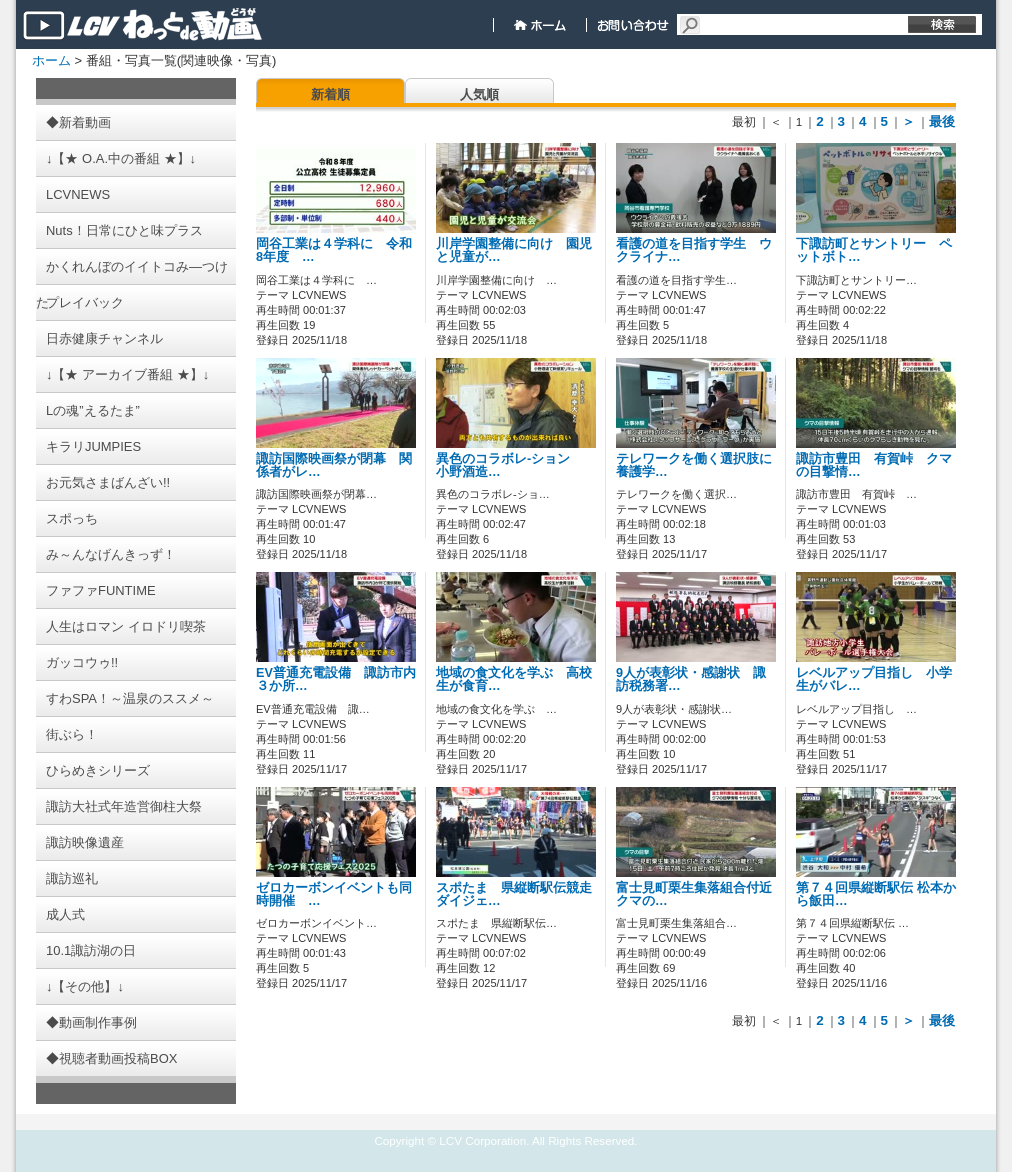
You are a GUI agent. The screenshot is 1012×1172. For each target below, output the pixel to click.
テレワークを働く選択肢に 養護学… (700, 465)
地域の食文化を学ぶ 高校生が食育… (514, 679)
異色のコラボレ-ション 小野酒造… (509, 465)
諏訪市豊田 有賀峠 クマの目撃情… (874, 465)
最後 (942, 121)
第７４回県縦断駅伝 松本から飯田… (876, 894)
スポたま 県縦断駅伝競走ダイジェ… (514, 894)
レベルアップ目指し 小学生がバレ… (874, 679)
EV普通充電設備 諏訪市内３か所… (336, 679)
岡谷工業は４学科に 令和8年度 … (334, 250)
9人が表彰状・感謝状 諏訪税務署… (691, 679)
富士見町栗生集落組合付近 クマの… (694, 894)
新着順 (330, 94)
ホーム (51, 60)
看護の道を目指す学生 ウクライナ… (694, 250)
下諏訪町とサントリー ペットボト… (874, 250)
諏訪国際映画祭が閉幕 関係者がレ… (334, 465)
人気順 (479, 94)
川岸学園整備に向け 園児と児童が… (514, 250)
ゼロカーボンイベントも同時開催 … (334, 894)
